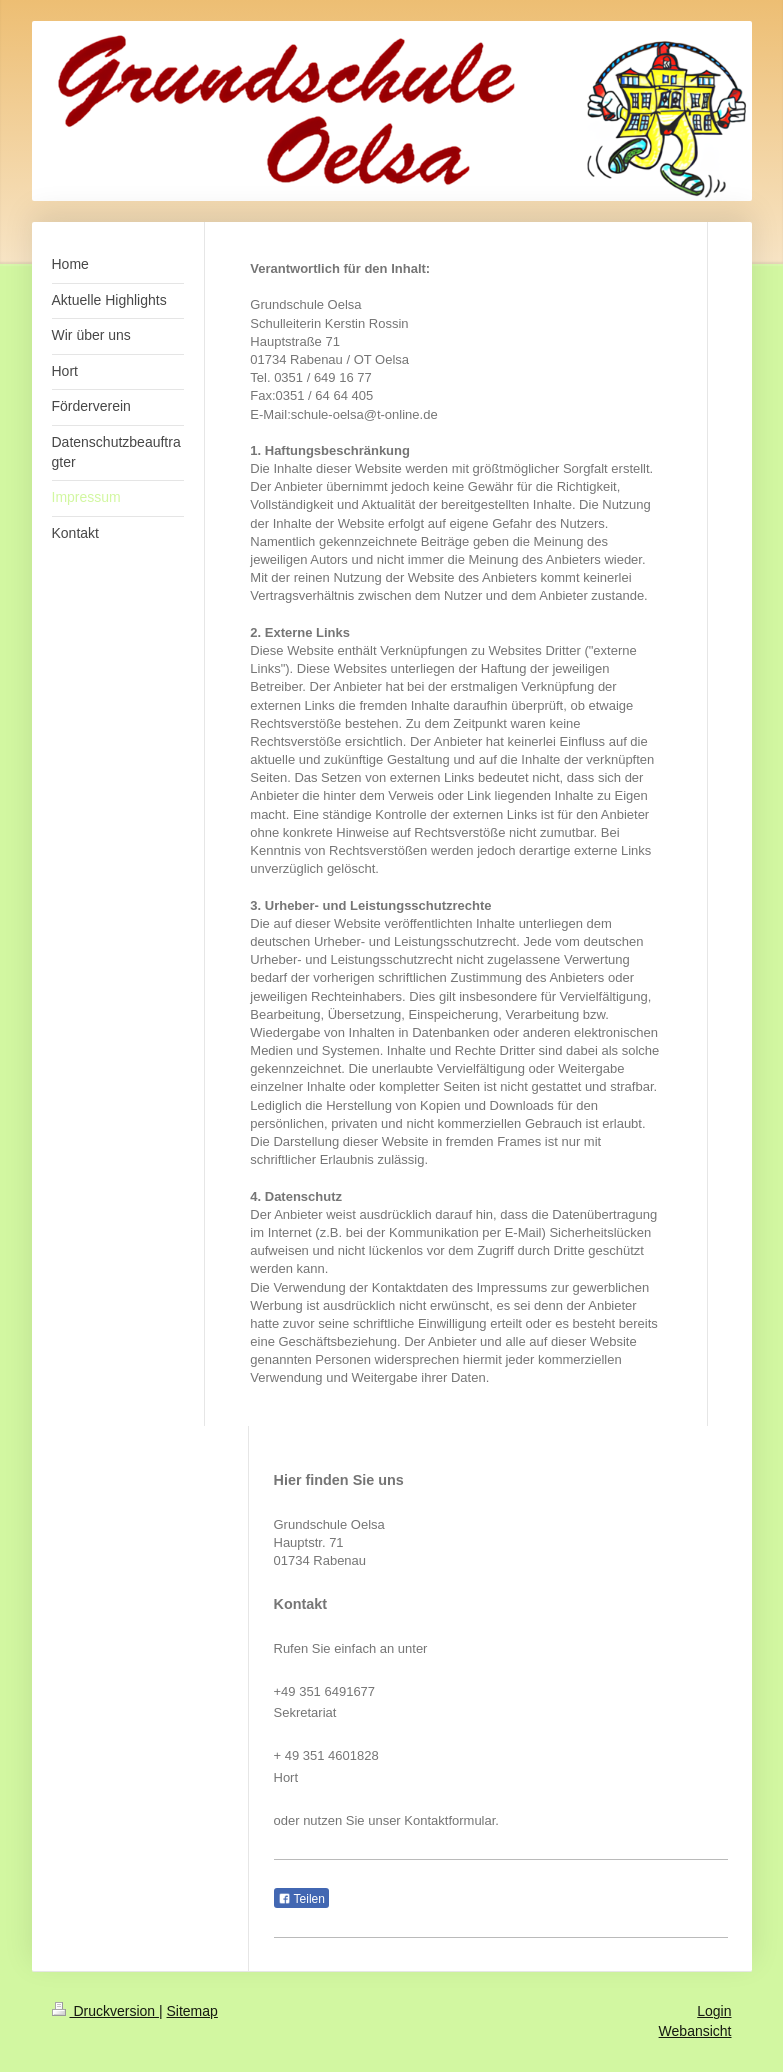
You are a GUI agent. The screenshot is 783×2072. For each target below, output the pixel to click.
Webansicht (695, 2031)
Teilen (301, 1899)
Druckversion (105, 2011)
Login (714, 2011)
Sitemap (192, 2011)
